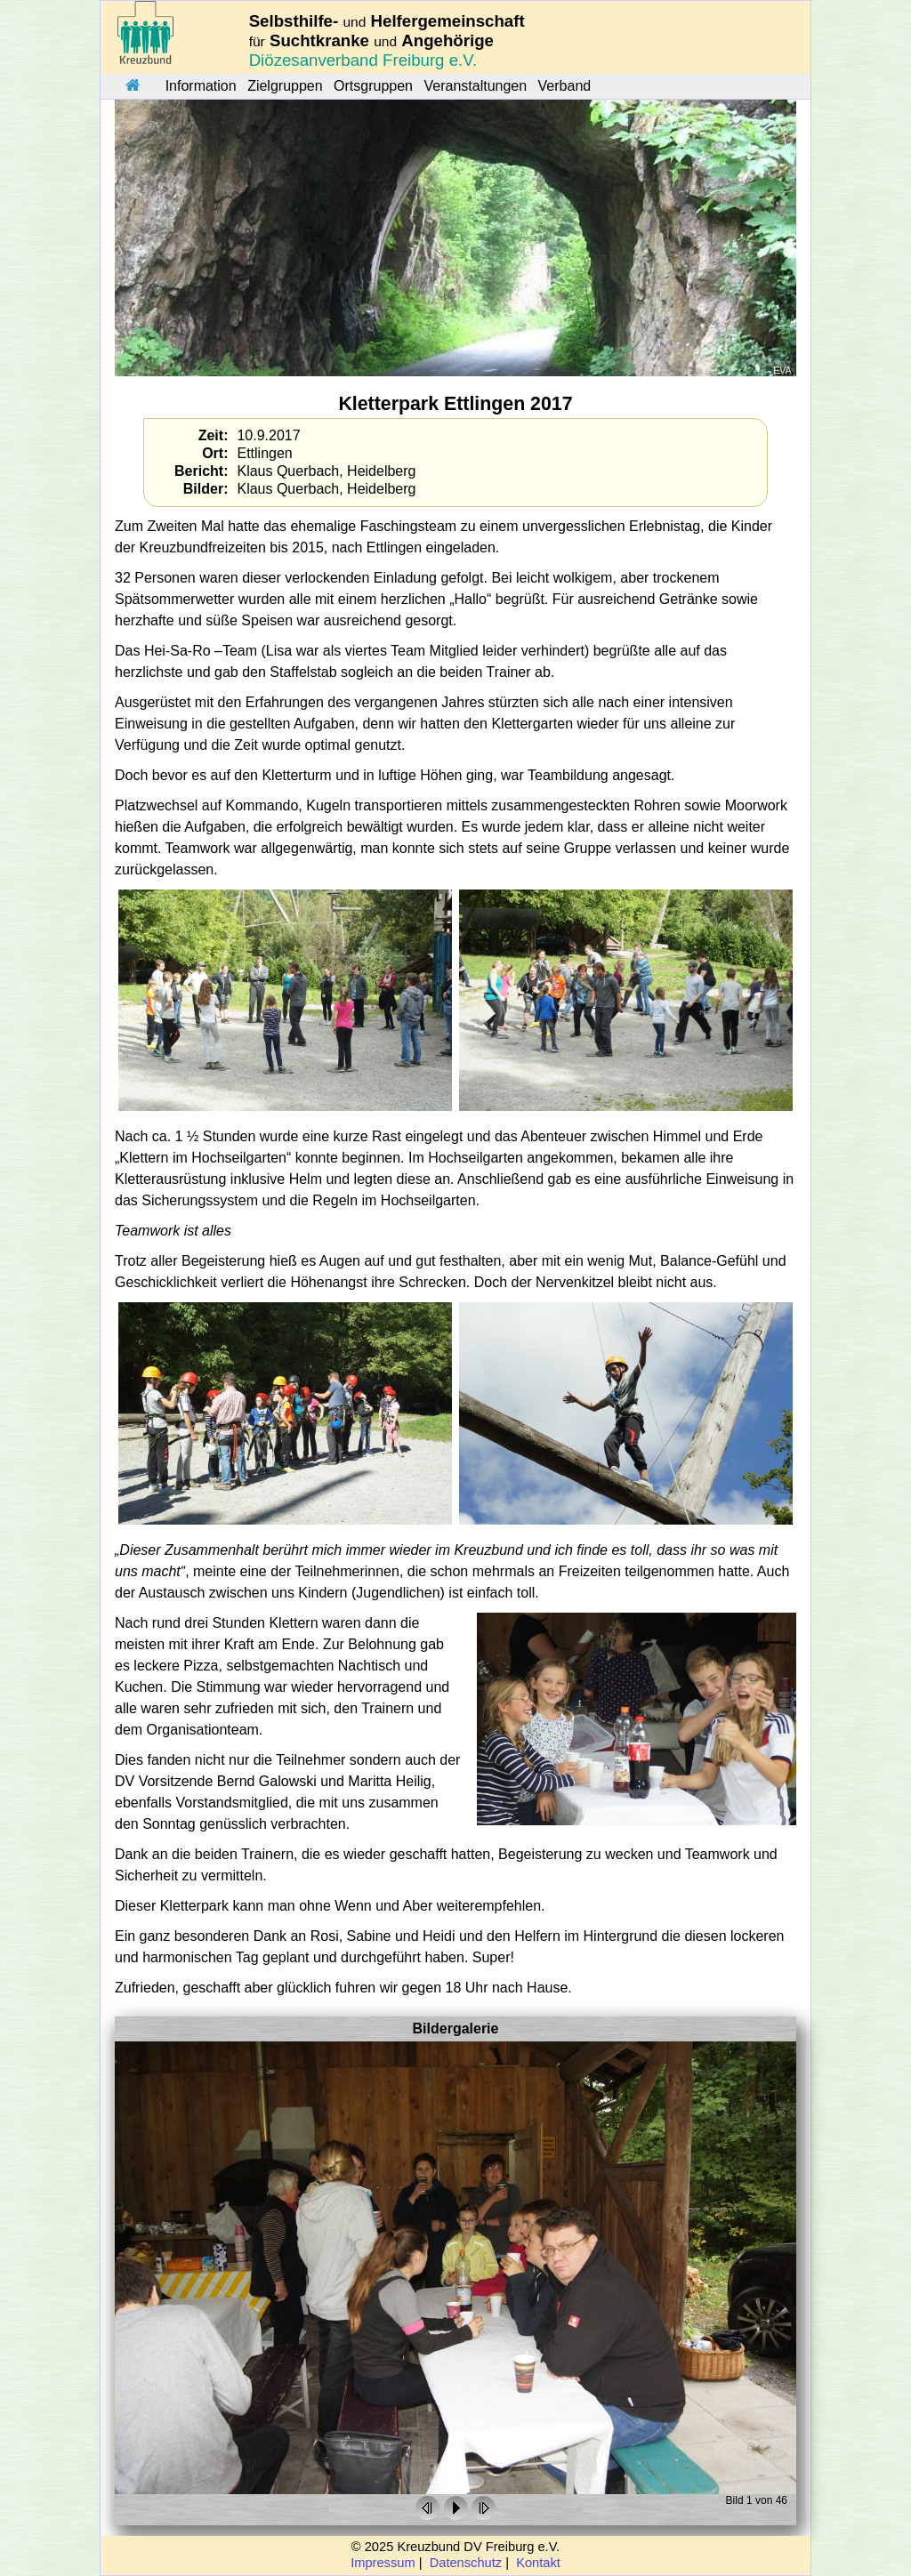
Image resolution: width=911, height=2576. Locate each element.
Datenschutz (466, 2563)
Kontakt (538, 2563)
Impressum (383, 2563)
